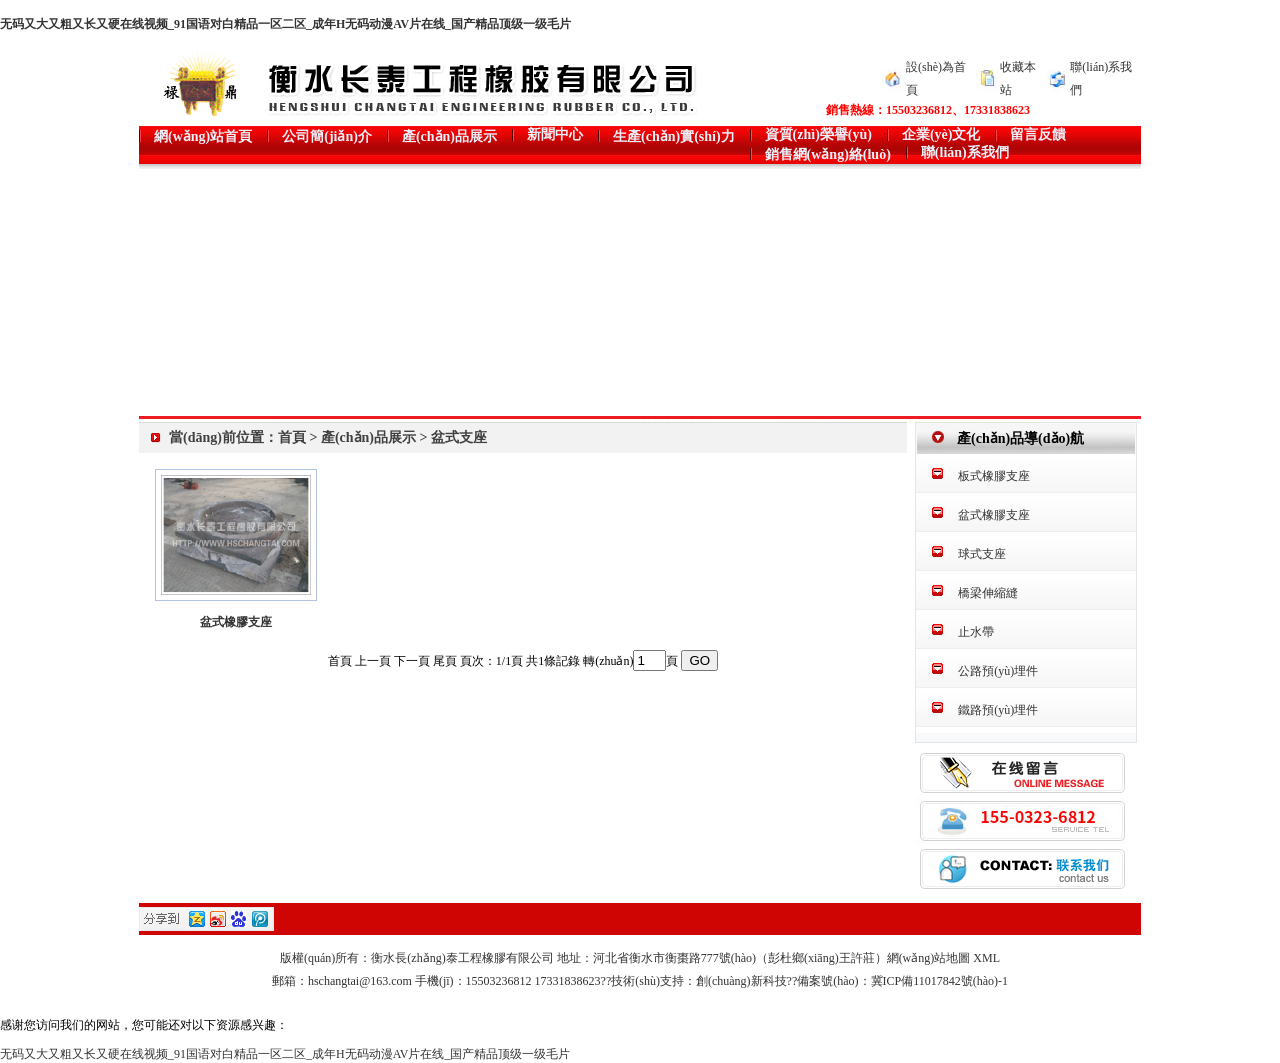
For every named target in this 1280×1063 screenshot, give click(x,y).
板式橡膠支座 (994, 476)
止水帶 (976, 632)
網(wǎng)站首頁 (203, 136)
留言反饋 (1038, 134)
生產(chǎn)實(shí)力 (674, 136)
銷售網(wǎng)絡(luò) (828, 154)
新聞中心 (555, 134)
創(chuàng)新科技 (741, 981)
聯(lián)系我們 (965, 152)
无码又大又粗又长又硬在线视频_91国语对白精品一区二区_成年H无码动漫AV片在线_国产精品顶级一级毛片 (285, 24)
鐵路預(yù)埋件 (998, 710)
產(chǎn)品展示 (449, 136)
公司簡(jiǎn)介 (327, 136)
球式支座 (982, 554)
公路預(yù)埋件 (998, 671)
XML (986, 958)
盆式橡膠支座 (236, 622)
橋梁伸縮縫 (988, 593)
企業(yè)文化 (941, 134)
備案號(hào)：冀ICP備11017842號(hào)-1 (902, 981)
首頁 (292, 437)
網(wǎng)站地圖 (929, 958)
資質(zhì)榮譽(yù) (818, 134)
